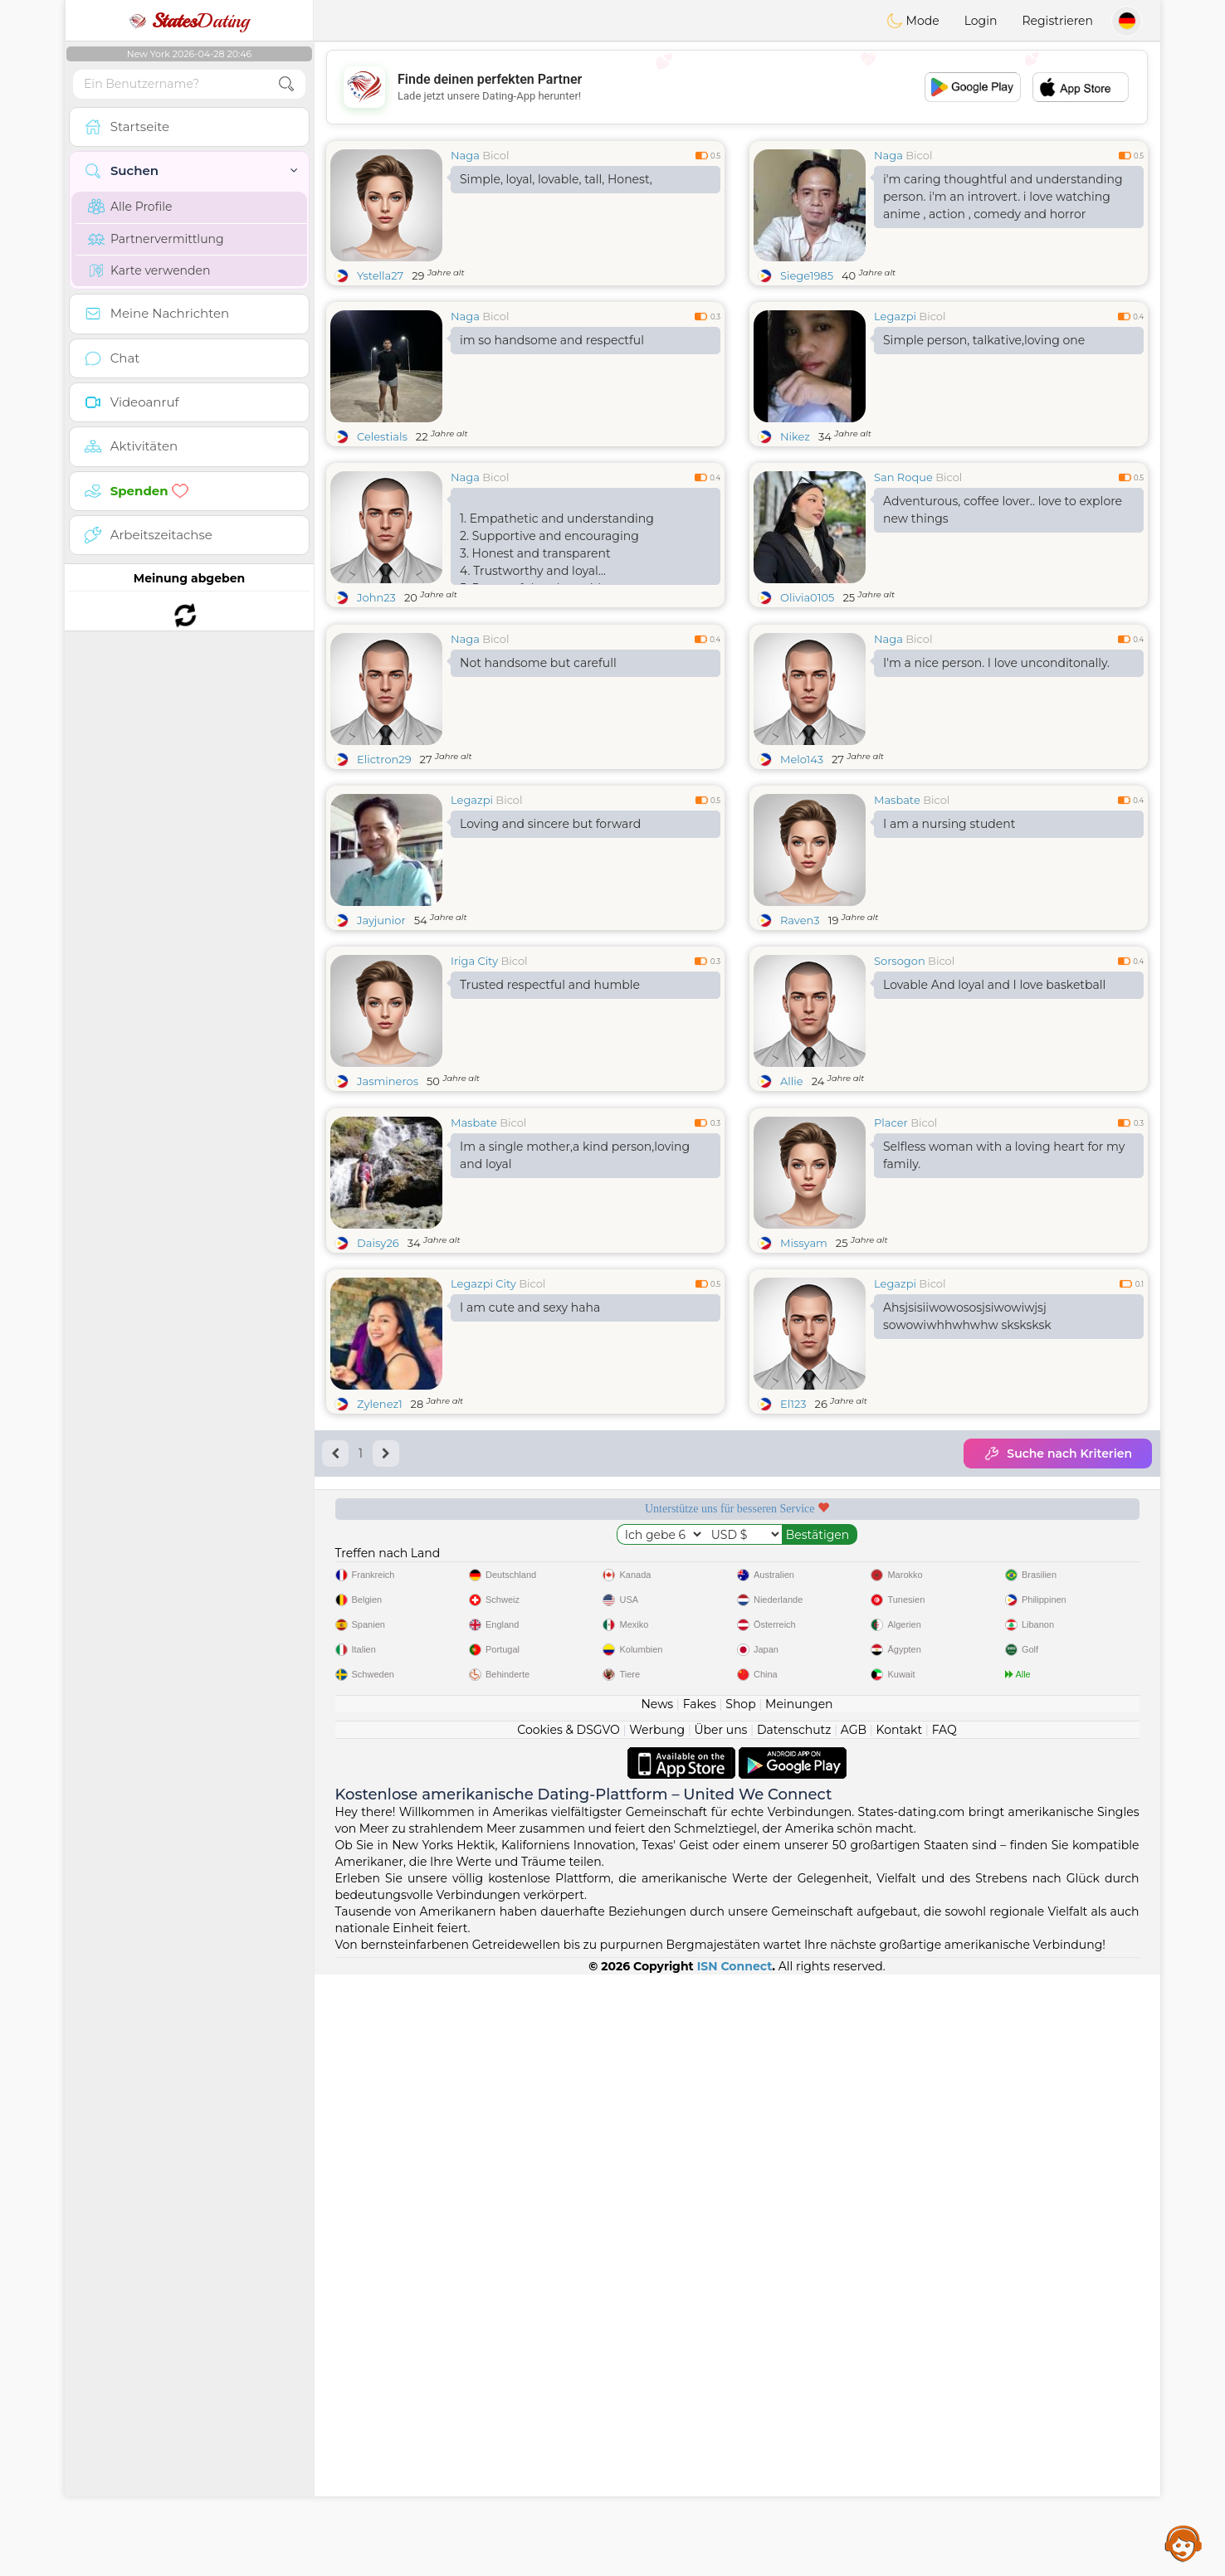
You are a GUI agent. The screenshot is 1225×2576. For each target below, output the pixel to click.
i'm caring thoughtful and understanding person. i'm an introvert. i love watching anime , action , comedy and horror (1002, 197)
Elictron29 (384, 887)
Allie (791, 1208)
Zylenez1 (380, 1659)
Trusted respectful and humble (550, 1112)
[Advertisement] (737, 87)
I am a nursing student (949, 951)
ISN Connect (735, 2567)
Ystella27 (380, 275)
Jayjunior (381, 1047)
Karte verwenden (149, 270)
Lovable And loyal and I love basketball (994, 1112)
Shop (740, 2305)
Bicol (495, 155)
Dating (189, 20)
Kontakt (899, 2331)
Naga (465, 155)
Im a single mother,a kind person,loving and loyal (575, 1411)
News (657, 2305)
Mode (912, 20)
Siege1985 (806, 275)
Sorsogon (899, 1088)
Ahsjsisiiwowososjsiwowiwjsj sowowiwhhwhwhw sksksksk (967, 1572)
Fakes (699, 2305)
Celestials (382, 436)
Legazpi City (483, 1539)
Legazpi (895, 316)
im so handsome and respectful (552, 340)
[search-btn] (286, 84)
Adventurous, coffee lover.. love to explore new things (1002, 510)
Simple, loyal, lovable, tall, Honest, (556, 179)
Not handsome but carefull (538, 790)
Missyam (803, 1498)
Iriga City (474, 1088)
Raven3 (800, 1047)
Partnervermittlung (156, 239)
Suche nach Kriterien (1057, 1709)
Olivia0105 (807, 597)
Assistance (1183, 2543)
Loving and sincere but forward (550, 951)
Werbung (657, 2331)
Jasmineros (387, 1208)
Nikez (795, 436)
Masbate (897, 927)
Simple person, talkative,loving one (984, 340)
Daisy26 (378, 1498)
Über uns (720, 2331)
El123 (793, 1659)
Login (981, 20)
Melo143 (801, 887)
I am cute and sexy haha (530, 1563)
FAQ (944, 2331)
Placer (891, 1378)
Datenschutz (794, 2331)
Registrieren (1057, 20)
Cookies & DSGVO (568, 2331)
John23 (376, 597)
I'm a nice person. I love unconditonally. (996, 790)
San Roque (903, 477)
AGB (853, 2331)
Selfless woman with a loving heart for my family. (1004, 1411)
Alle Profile (130, 206)
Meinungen (798, 2305)
